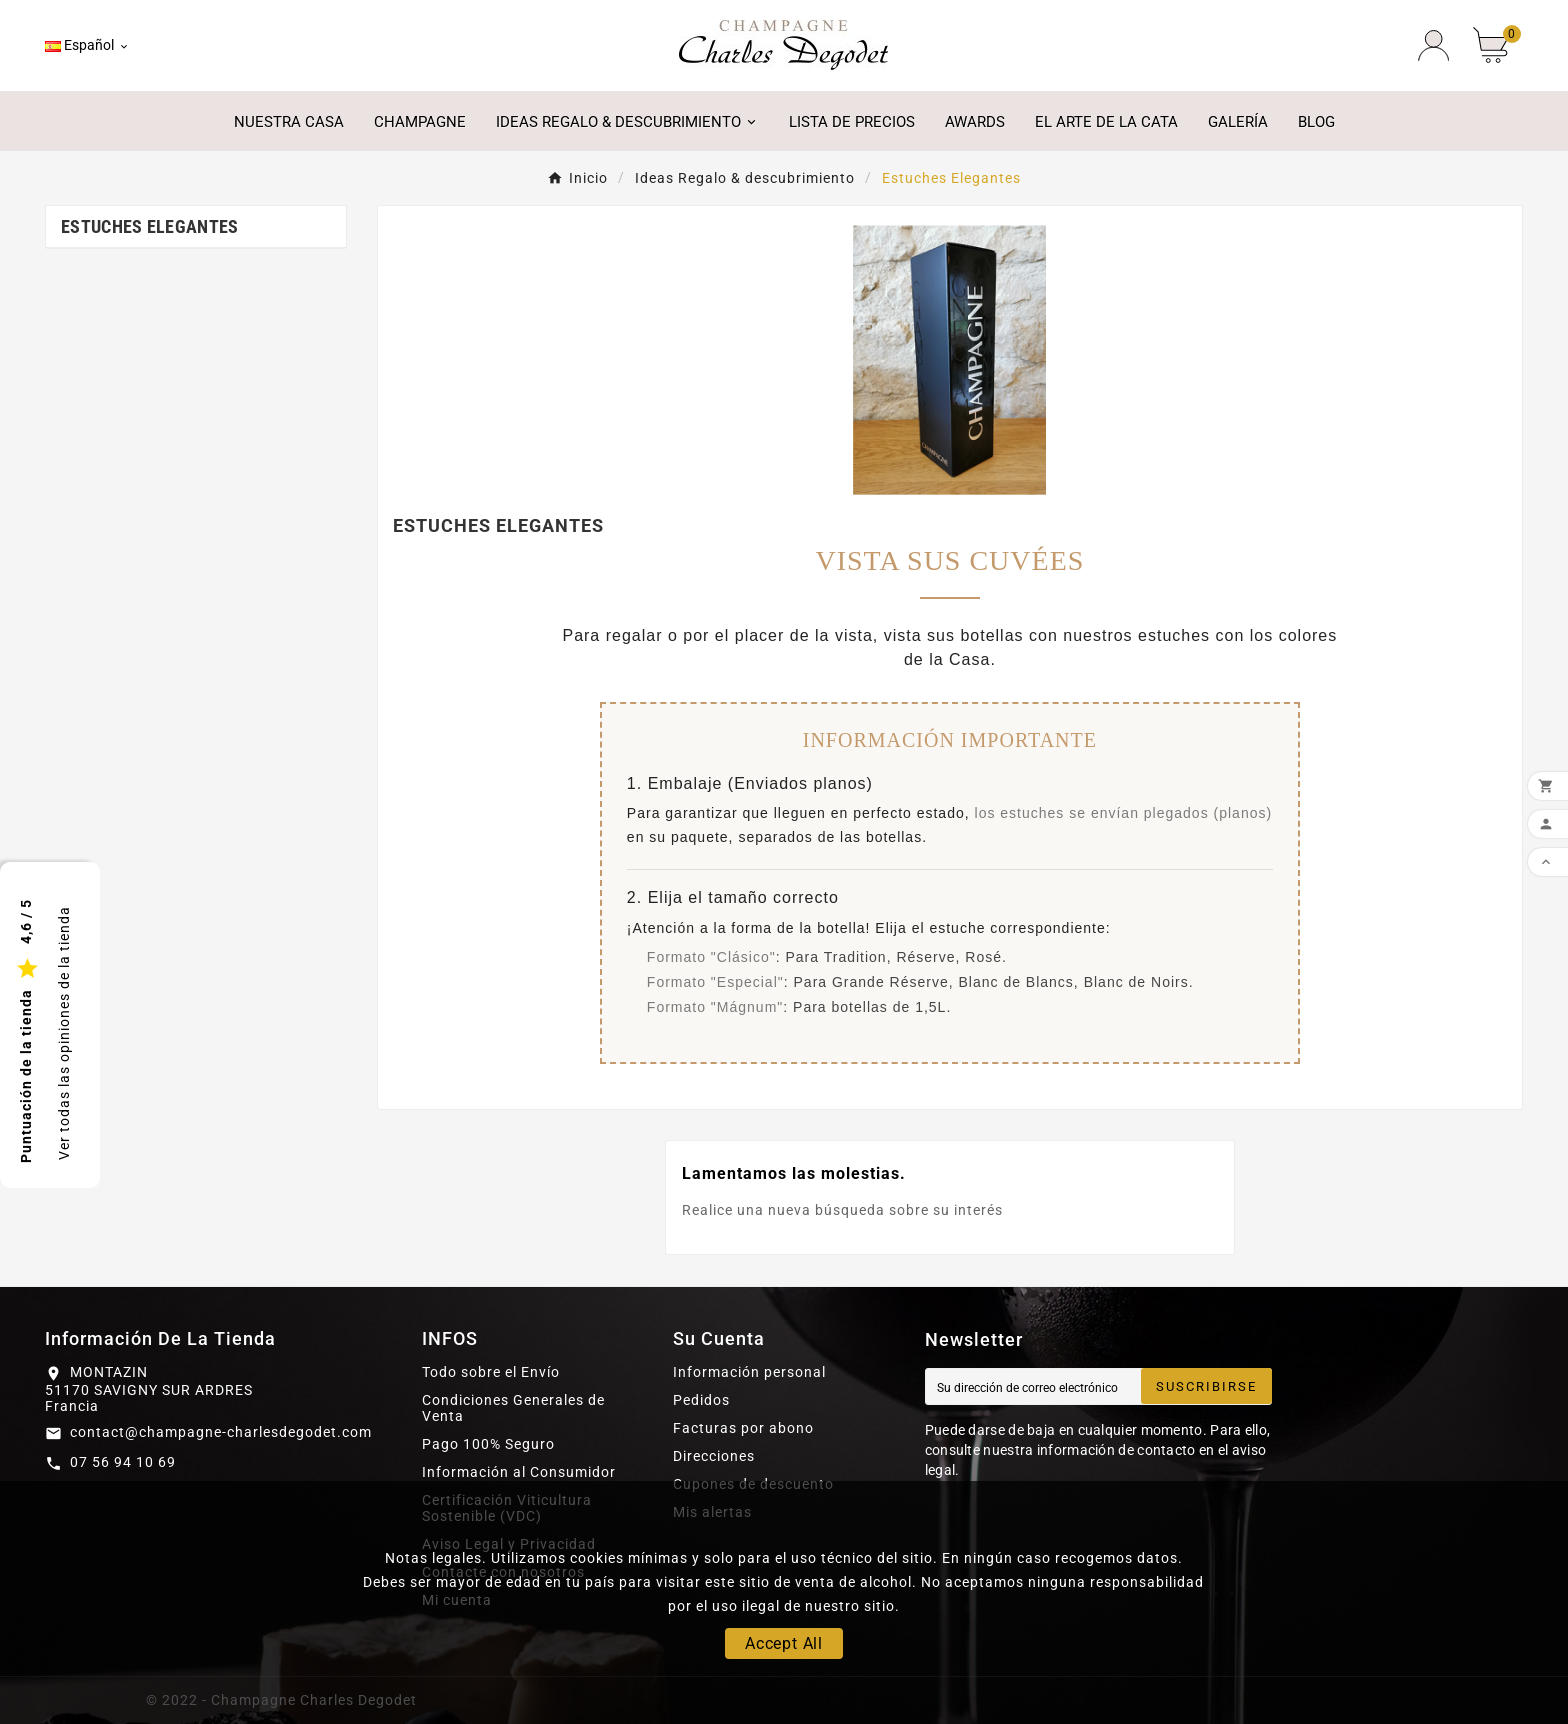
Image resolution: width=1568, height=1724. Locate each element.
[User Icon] (1433, 45)
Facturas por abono (743, 1428)
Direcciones (714, 1456)
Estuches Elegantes (149, 226)
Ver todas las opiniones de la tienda (64, 1033)
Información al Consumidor (519, 1472)
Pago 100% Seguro (488, 1444)
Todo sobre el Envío (491, 1372)
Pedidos (701, 1400)
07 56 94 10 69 (123, 1462)
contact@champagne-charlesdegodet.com (221, 1432)
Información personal (749, 1372)
